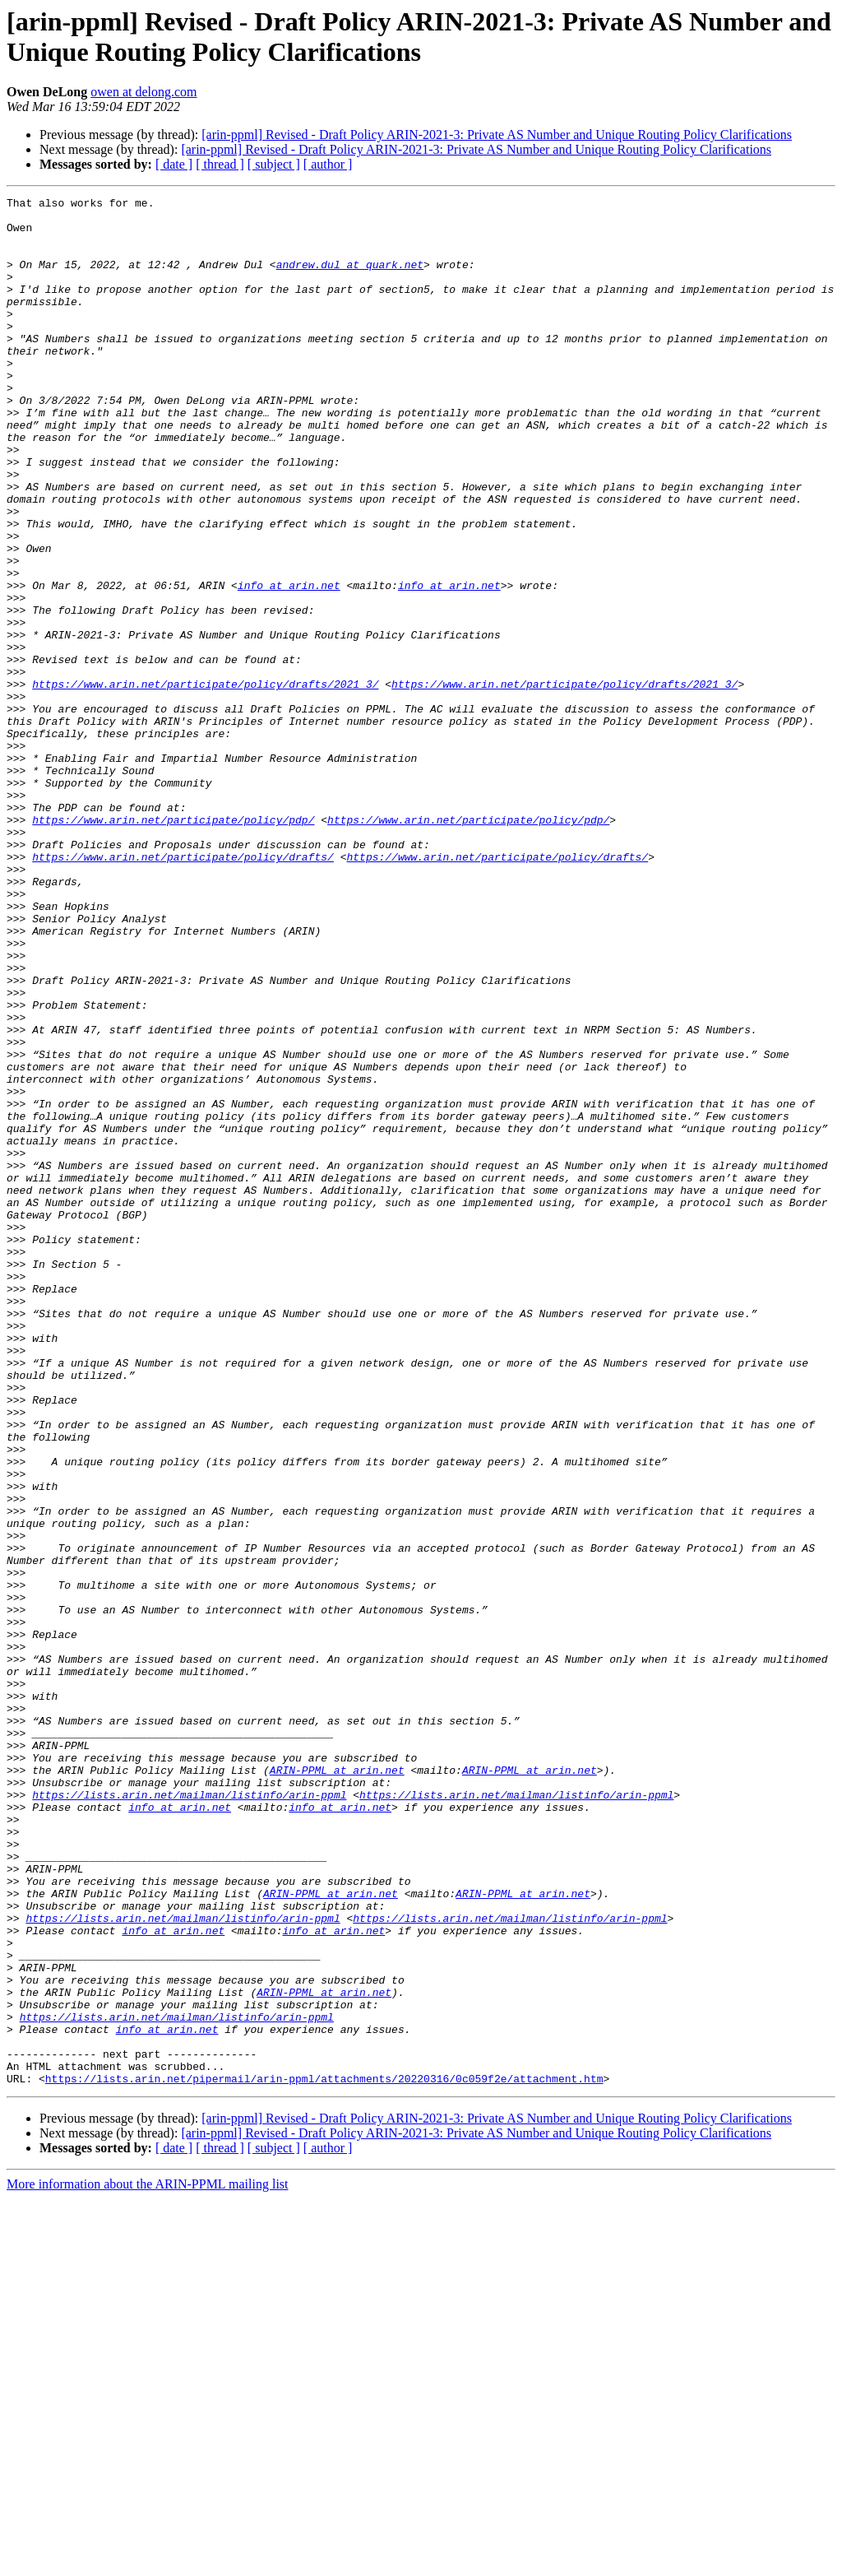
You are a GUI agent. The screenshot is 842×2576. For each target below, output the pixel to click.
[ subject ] (274, 164)
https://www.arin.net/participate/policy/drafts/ (183, 989)
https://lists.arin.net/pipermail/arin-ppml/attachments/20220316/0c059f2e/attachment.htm (324, 2455)
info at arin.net (289, 664)
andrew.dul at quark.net (349, 279)
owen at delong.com (143, 92)
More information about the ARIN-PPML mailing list (148, 2562)
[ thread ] (220, 164)
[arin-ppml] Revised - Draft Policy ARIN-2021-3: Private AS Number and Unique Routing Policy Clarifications (496, 135)
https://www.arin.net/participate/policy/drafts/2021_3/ (205, 782)
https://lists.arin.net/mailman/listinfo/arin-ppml (189, 2115)
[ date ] (173, 164)
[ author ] (328, 164)
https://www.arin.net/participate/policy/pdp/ (173, 945)
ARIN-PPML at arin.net (337, 2085)
